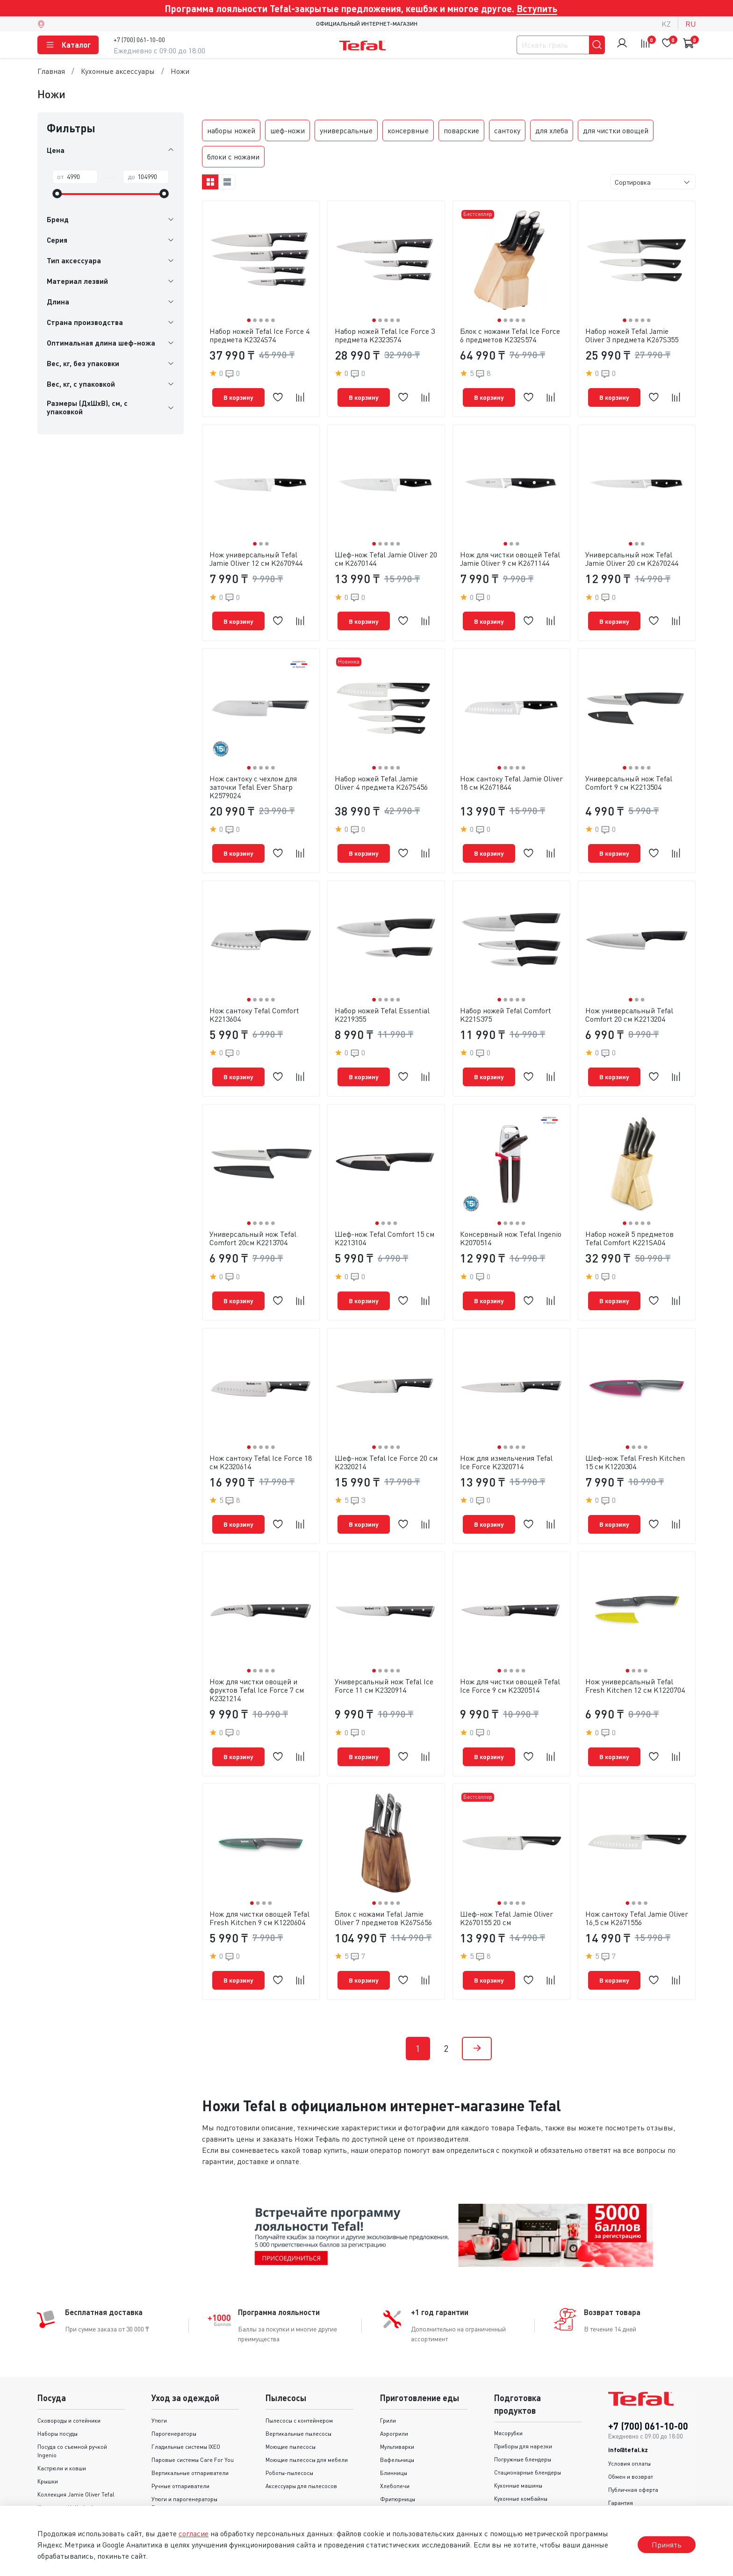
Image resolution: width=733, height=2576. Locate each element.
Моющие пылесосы (291, 2399)
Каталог (68, 45)
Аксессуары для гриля (409, 2491)
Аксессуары (166, 2473)
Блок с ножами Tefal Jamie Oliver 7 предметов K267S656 (383, 1877)
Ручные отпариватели (180, 2439)
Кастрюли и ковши (61, 2421)
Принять (667, 2544)
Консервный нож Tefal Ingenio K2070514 (510, 1215)
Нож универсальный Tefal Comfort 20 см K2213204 (629, 997)
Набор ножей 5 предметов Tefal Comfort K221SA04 (629, 1215)
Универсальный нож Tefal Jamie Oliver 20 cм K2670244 (631, 553)
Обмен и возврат (630, 2429)
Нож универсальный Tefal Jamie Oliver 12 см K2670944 (255, 553)
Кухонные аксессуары (118, 71)
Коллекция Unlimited (65, 2460)
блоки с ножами (233, 156)
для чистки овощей (615, 130)
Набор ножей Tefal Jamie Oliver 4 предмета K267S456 (381, 771)
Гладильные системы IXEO (185, 2399)
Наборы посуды (57, 2386)
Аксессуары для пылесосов (301, 2439)
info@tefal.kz (628, 2403)
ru (690, 24)
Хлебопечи (395, 2439)
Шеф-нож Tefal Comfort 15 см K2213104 (384, 1215)
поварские (461, 130)
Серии (45, 2473)
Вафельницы (397, 2413)
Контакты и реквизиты (637, 2495)
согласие (193, 2533)
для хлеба (551, 130)
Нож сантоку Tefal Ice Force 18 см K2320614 (260, 1433)
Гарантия (620, 2456)
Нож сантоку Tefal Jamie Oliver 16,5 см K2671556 (636, 1877)
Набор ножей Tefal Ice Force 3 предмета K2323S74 (385, 335)
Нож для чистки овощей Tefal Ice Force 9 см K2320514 (510, 1651)
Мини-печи (395, 2478)
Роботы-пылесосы (289, 2426)
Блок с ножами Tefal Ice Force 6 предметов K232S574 (510, 335)
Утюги (159, 2373)
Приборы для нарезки (523, 2399)
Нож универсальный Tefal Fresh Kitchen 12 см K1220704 (635, 1651)
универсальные (346, 130)
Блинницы (393, 2426)
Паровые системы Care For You (192, 2413)
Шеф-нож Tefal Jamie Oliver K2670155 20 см (506, 1877)
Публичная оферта (633, 2442)
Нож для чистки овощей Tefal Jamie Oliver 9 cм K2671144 (510, 553)
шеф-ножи (287, 130)
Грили (388, 2373)
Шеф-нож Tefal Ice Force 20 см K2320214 (386, 1433)
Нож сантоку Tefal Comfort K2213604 (254, 997)
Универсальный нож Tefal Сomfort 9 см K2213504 (628, 771)
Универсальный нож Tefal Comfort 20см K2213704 (252, 1215)
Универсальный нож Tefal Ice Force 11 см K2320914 (384, 1651)
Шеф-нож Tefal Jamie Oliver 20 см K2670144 (386, 553)
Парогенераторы (173, 2386)
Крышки (47, 2434)
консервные (408, 130)
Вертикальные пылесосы (298, 2386)
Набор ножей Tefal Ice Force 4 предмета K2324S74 (259, 335)
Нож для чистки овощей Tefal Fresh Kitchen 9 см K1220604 (259, 1877)
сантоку (507, 130)
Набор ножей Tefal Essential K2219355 (382, 997)
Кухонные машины (518, 2438)
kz (666, 24)
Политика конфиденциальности (650, 2469)
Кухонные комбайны (520, 2451)
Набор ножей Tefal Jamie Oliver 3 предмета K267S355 (631, 335)
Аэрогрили (394, 2386)
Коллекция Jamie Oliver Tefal (76, 2447)
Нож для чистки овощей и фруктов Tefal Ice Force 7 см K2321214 (256, 1655)
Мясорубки (508, 2386)
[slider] (57, 194)
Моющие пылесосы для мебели (307, 2413)
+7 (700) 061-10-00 (139, 39)
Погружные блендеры (522, 2412)
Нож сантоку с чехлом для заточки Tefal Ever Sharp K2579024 (253, 775)
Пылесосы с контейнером (299, 2373)
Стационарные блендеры (527, 2425)
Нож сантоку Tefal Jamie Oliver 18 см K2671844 (511, 771)
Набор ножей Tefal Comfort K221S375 (505, 997)
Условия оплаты (629, 2416)
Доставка (620, 2482)
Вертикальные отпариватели (190, 2426)
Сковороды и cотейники (69, 2373)
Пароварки (395, 2465)
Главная (51, 71)
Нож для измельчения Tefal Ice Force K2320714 (506, 1433)
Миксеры (505, 2478)
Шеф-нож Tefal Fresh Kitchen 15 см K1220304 (635, 1433)
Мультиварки (397, 2399)
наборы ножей (231, 130)
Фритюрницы (397, 2452)
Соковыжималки (516, 2464)
